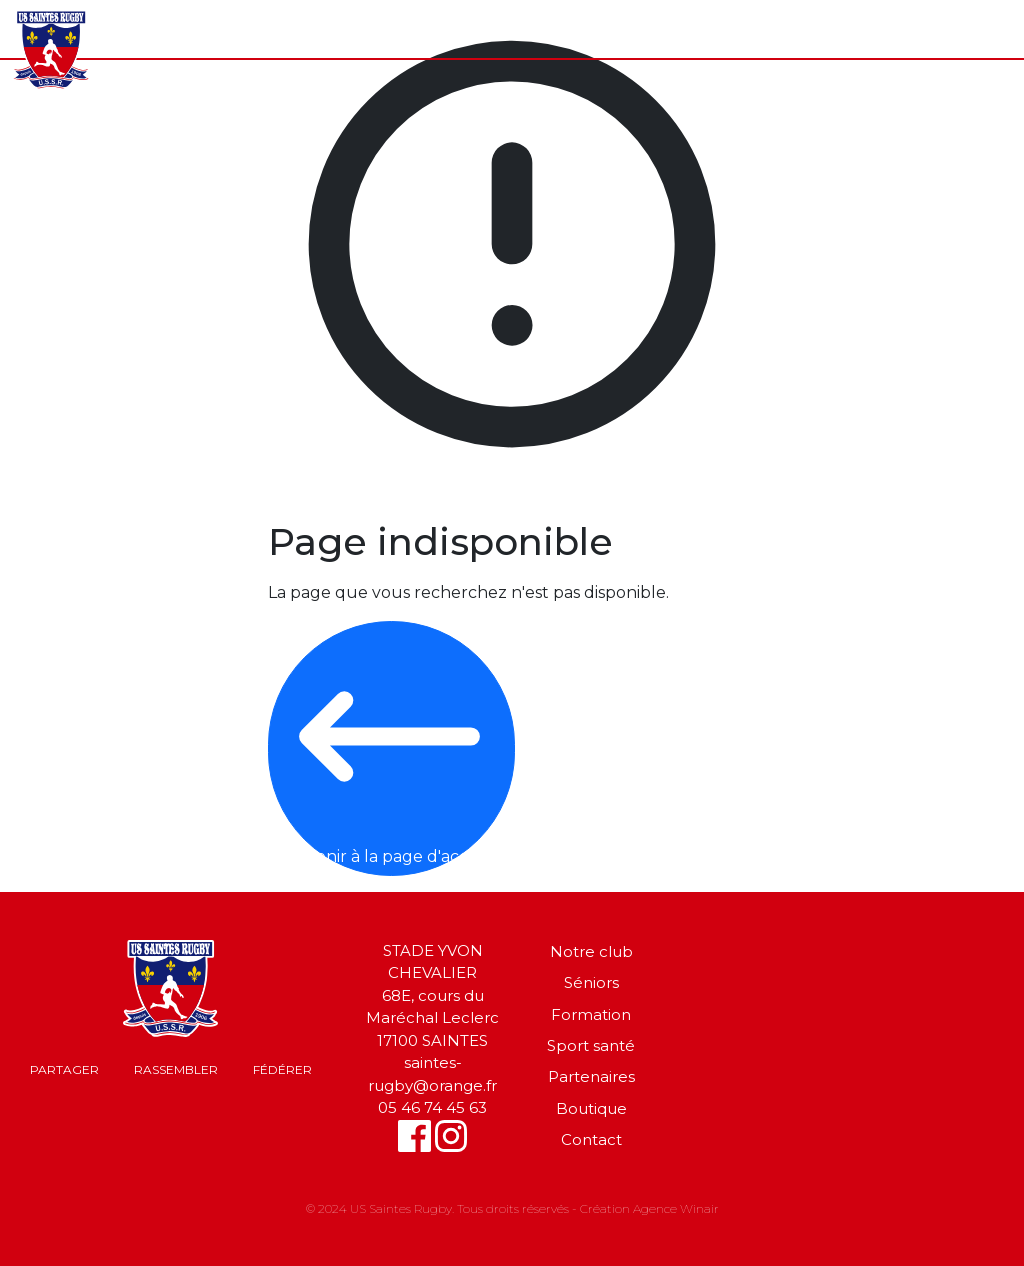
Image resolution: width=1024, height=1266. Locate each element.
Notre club (591, 951)
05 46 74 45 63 (432, 1107)
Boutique (591, 1108)
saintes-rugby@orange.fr (432, 1074)
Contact (591, 1139)
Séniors (591, 982)
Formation (591, 1014)
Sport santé (591, 1045)
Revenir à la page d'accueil (389, 747)
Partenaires (591, 1076)
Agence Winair (676, 1208)
